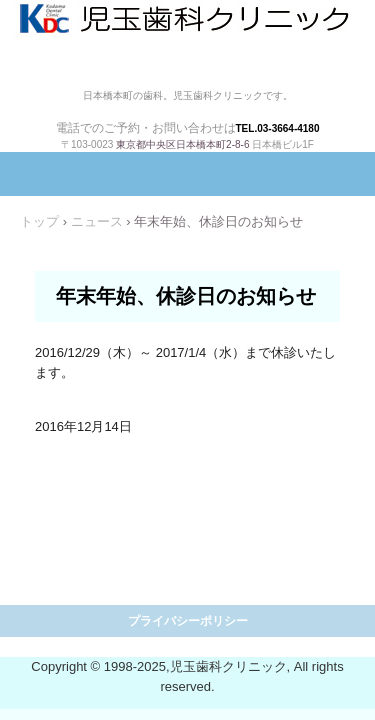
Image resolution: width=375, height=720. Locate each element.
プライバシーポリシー (188, 621)
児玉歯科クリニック (187, 43)
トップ (39, 221)
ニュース (97, 221)
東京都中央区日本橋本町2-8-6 (182, 144)
